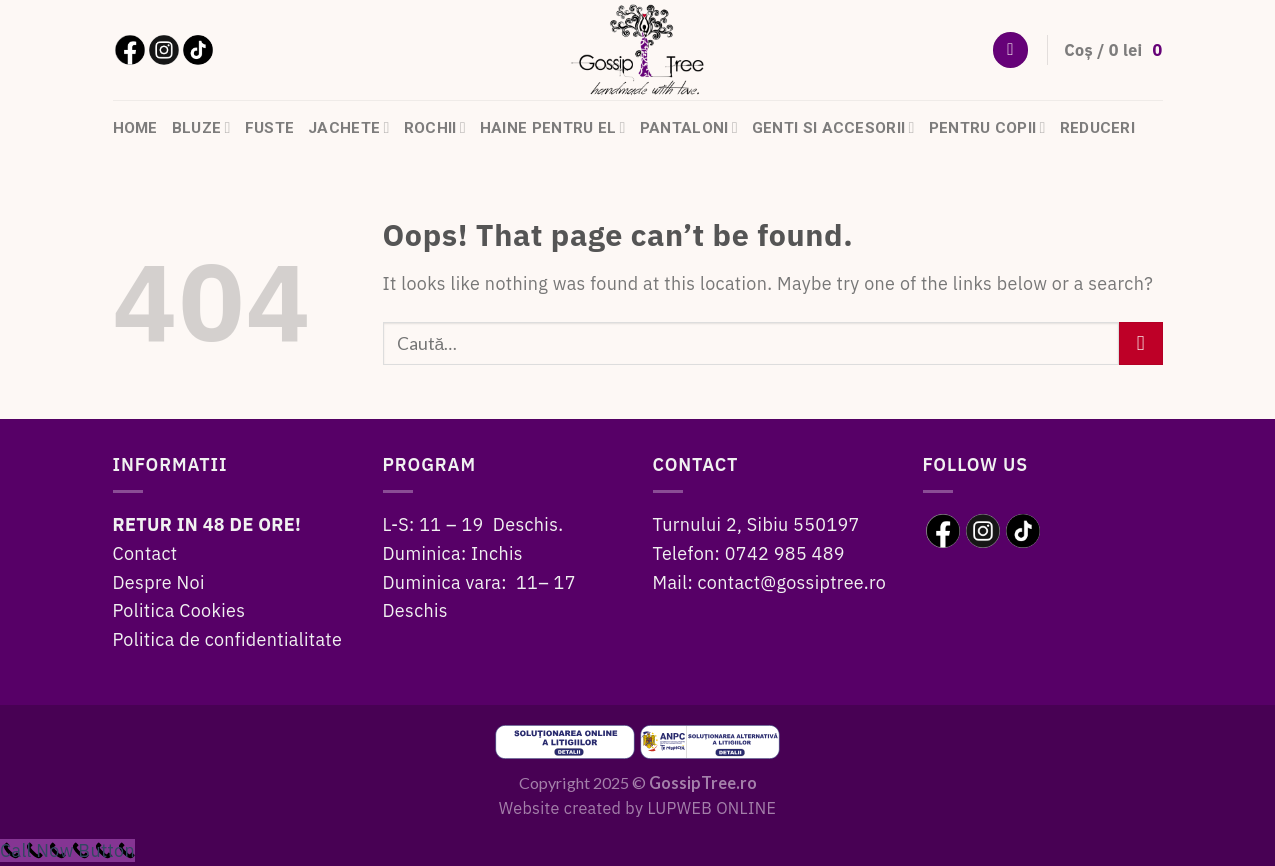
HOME (135, 128)
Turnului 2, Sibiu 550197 (756, 524)
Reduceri (1097, 128)
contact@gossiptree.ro (792, 582)
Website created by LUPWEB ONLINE (637, 807)
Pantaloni (689, 127)
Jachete (348, 127)
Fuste (270, 128)
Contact (145, 553)
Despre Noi (159, 582)
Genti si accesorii (833, 127)
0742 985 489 (785, 553)
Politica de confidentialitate (228, 639)
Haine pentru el (553, 127)
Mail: (675, 582)
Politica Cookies (179, 610)
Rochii (435, 127)
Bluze (201, 127)
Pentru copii (987, 127)
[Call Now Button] (67, 850)
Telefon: (689, 553)
